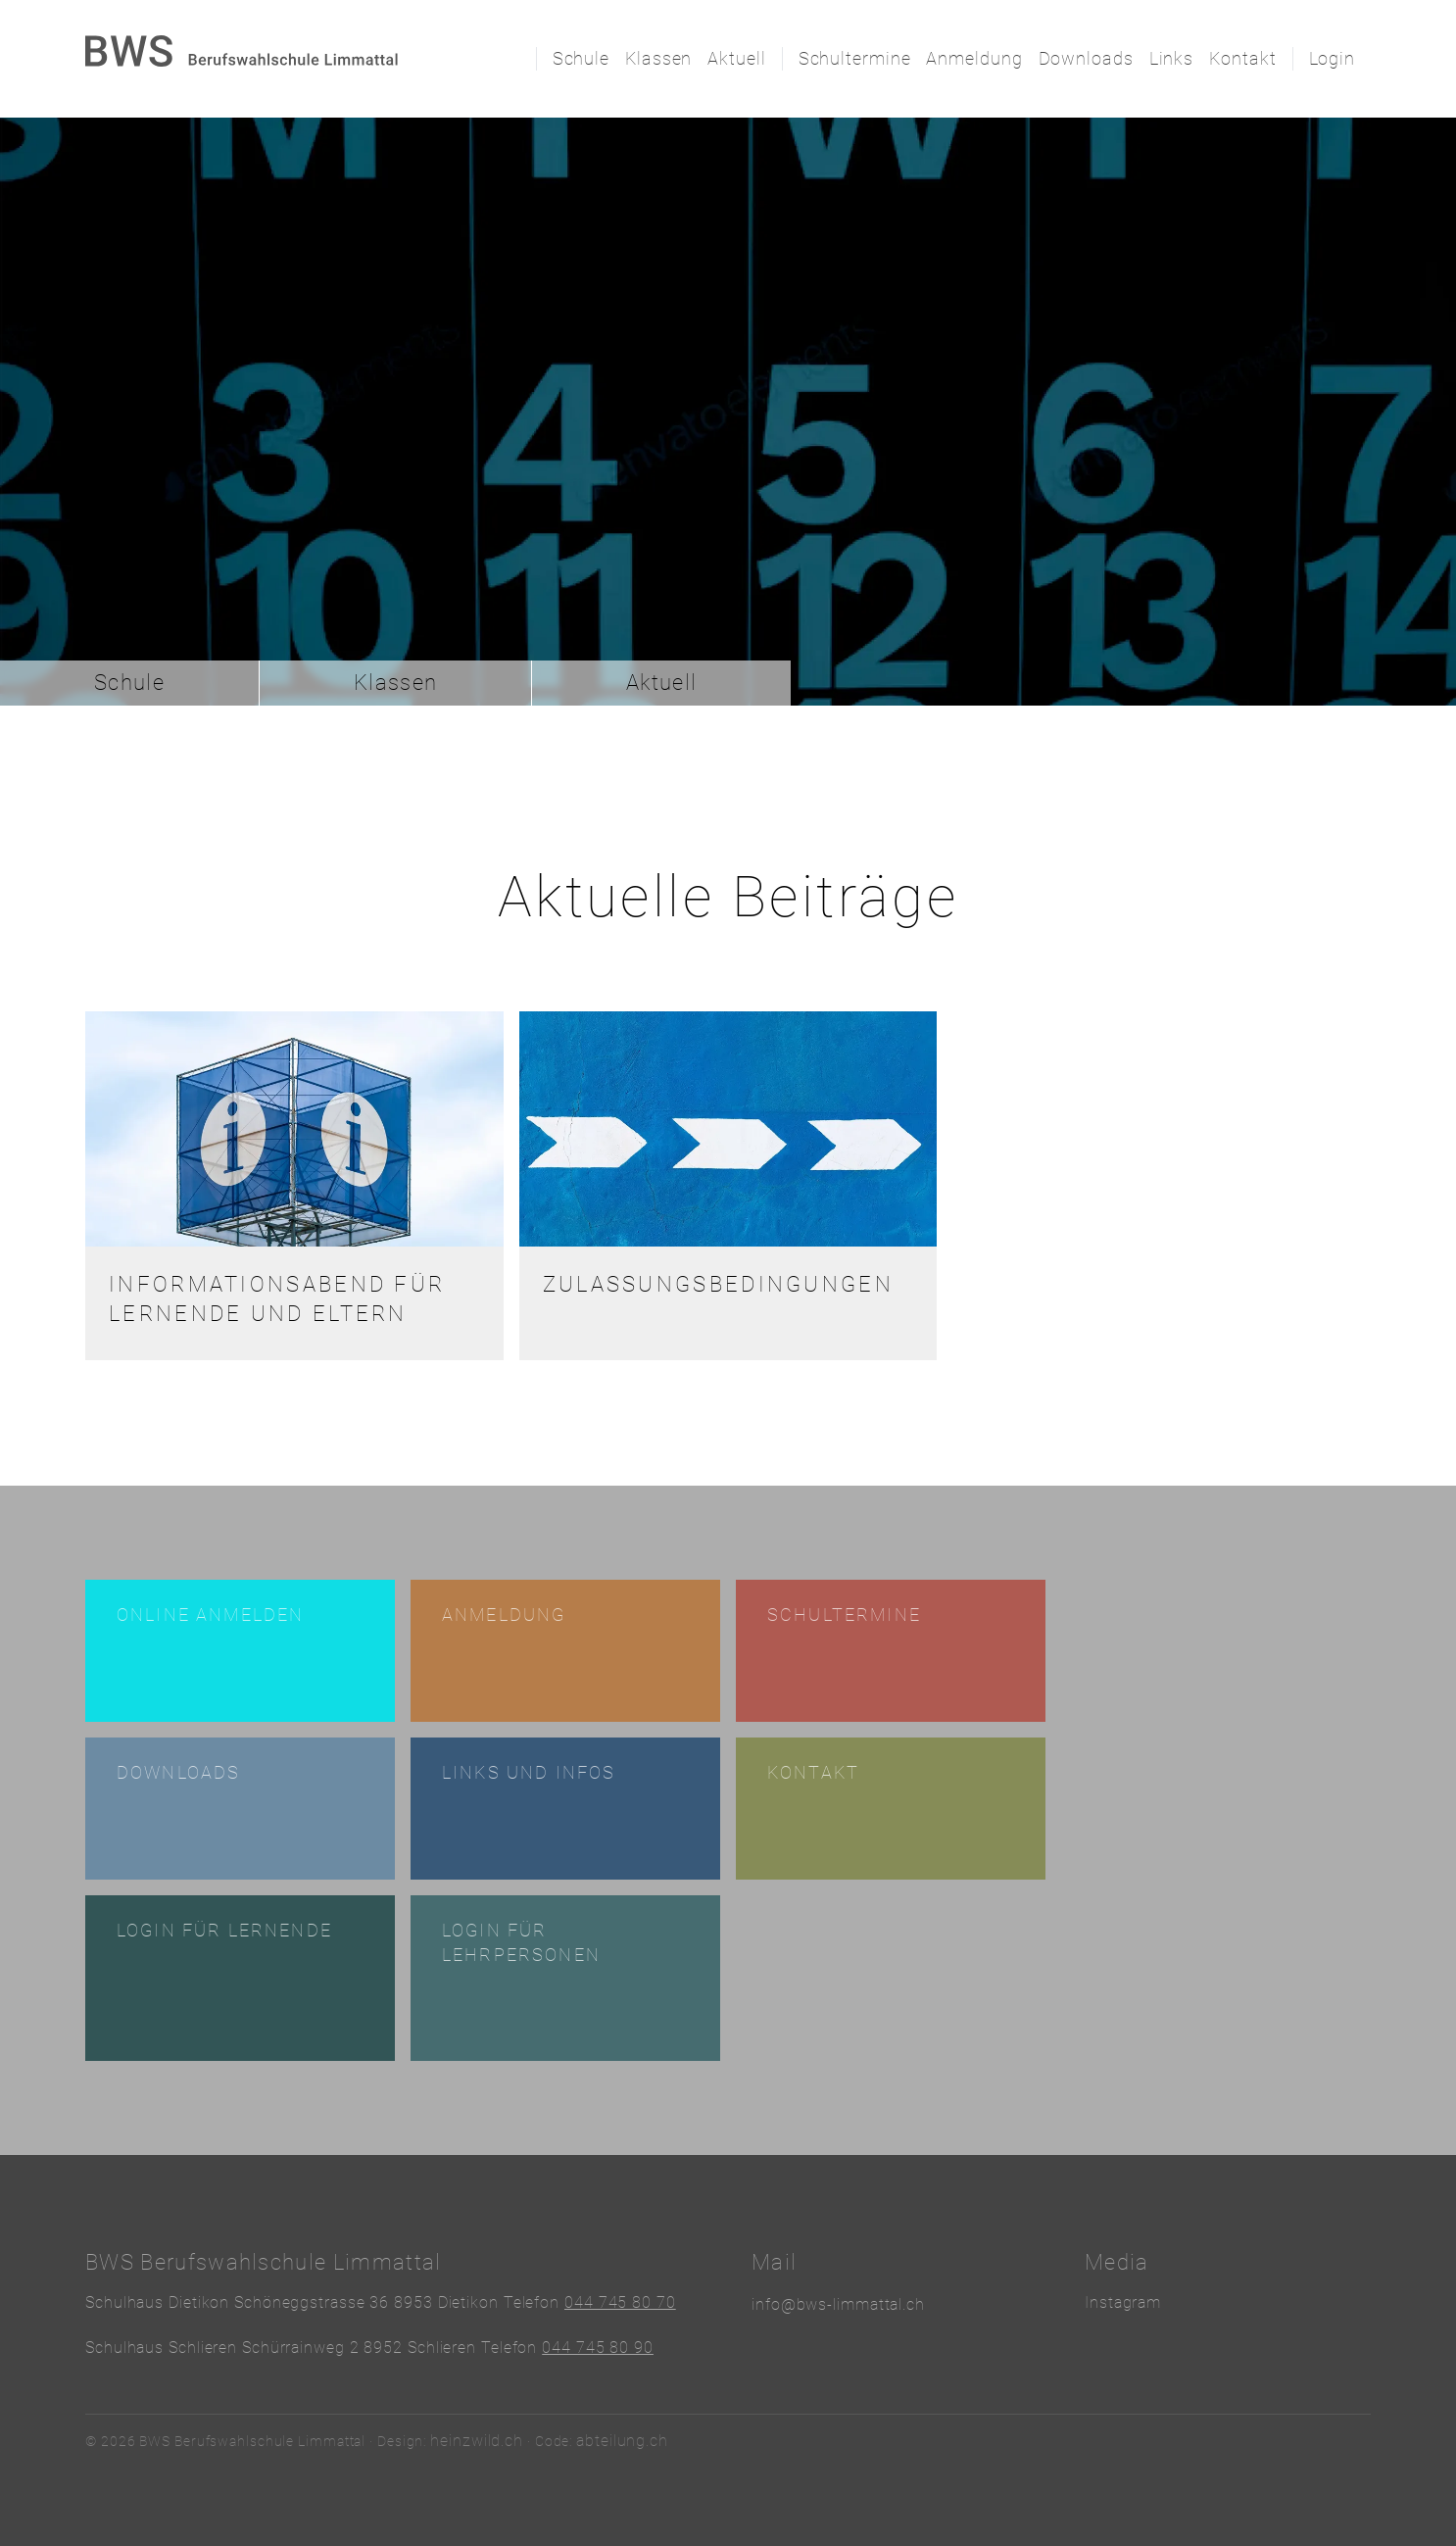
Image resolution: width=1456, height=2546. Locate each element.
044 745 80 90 (598, 2347)
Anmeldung (974, 58)
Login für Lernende (224, 1930)
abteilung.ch (622, 2440)
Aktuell (736, 58)
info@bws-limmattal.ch (838, 2304)
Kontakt (1242, 58)
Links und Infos (528, 1772)
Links (1171, 58)
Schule (581, 58)
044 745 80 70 (620, 2302)
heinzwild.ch (476, 2440)
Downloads (1086, 58)
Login (1332, 58)
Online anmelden (210, 1614)
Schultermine (855, 58)
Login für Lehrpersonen (521, 1942)
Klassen (658, 58)
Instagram (1123, 2302)
